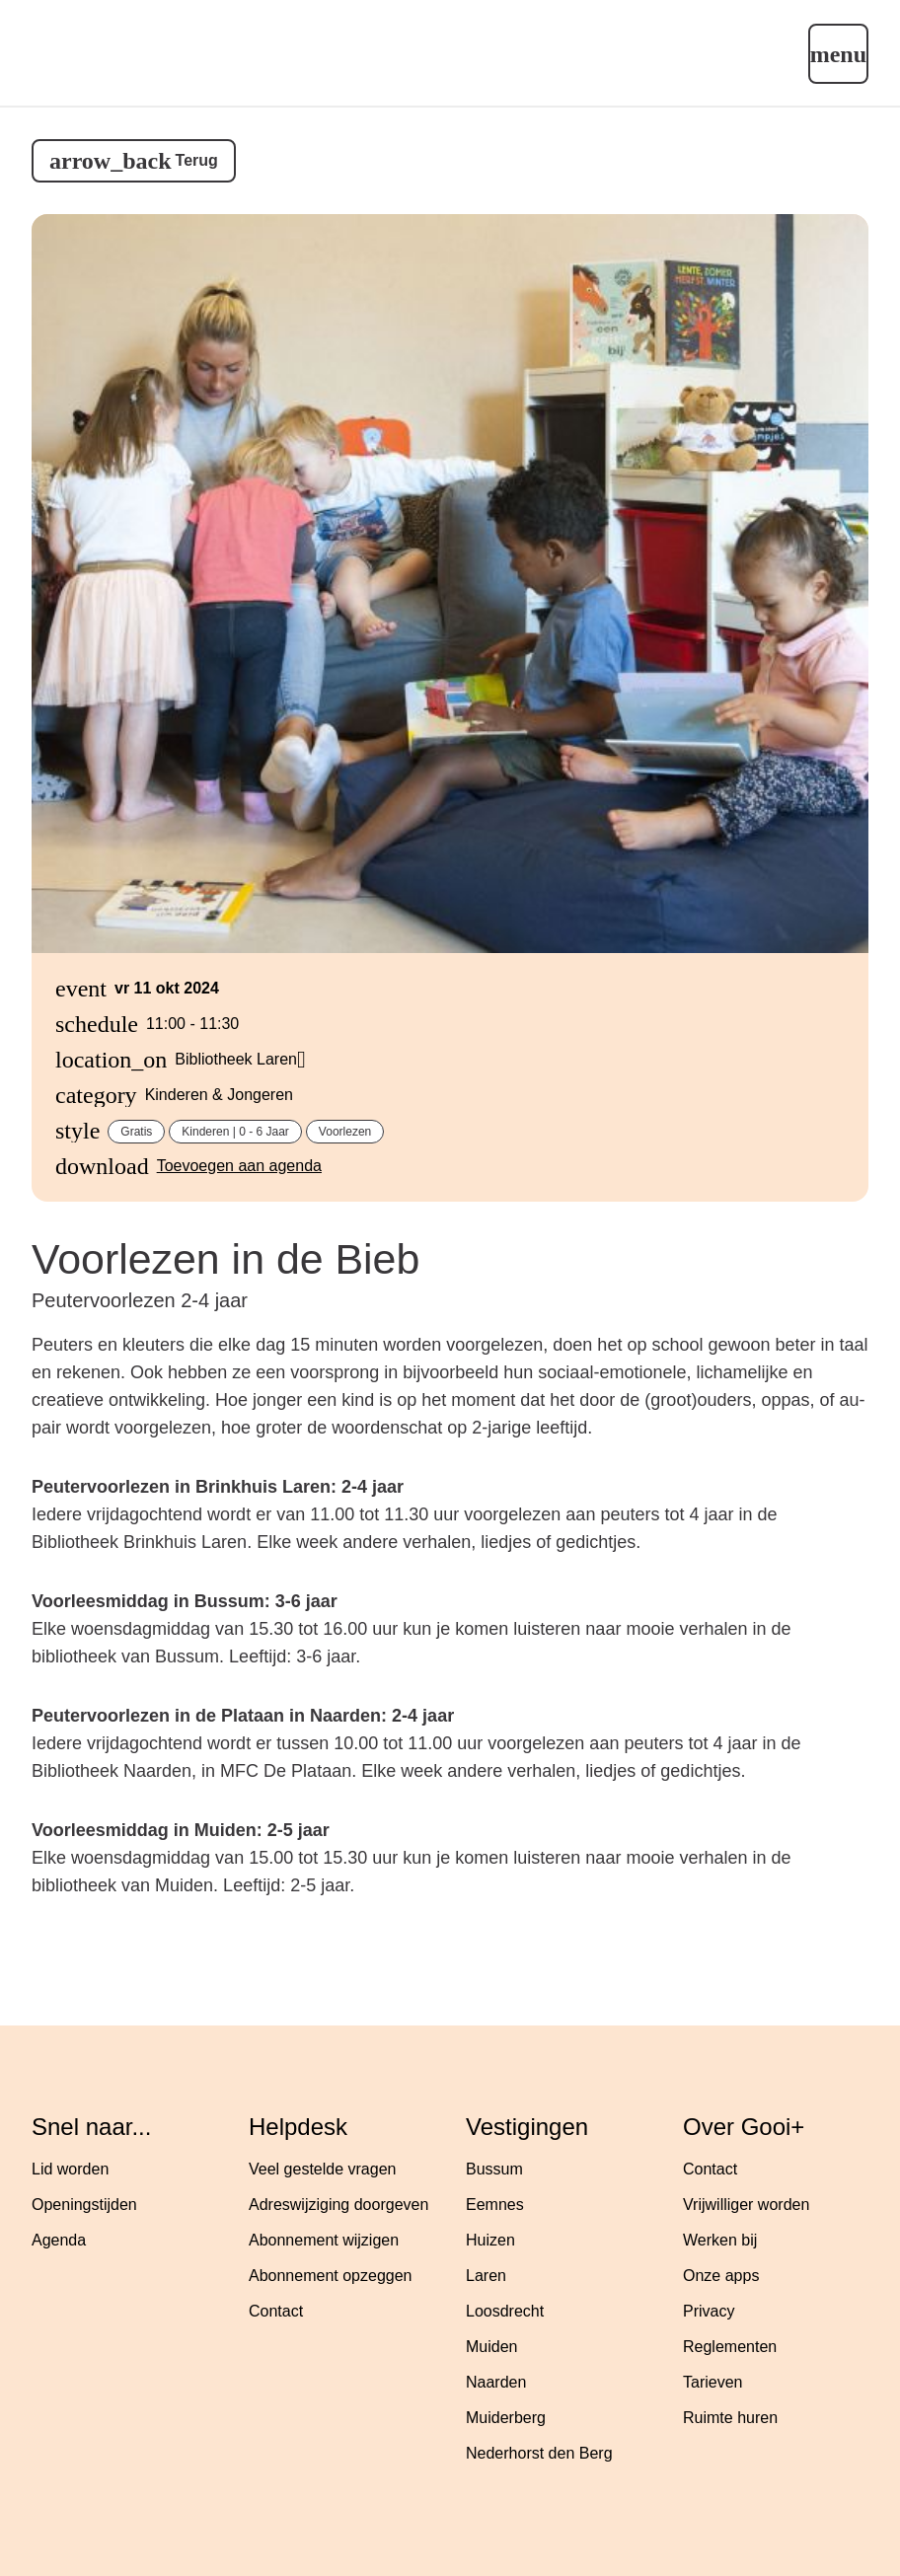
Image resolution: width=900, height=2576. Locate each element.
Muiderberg (506, 2417)
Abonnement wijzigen (324, 2240)
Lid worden (70, 2169)
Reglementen (730, 2346)
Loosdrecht (505, 2311)
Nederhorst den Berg (539, 2453)
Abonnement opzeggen (330, 2275)
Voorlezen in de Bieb (225, 1259)
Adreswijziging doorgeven (338, 2204)
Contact (276, 2311)
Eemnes (495, 2204)
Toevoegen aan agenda (239, 1165)
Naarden (496, 2382)
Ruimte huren (730, 2417)
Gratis (136, 1132)
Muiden (491, 2346)
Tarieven (712, 2382)
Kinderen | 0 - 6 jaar (235, 1132)
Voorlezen (345, 1132)
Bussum (494, 2169)
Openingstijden (84, 2204)
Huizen (490, 2240)
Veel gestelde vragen (322, 2169)
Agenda (59, 2240)
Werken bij (720, 2240)
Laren (486, 2275)
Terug (197, 160)
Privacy (708, 2311)
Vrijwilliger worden (746, 2204)
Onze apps (721, 2275)
